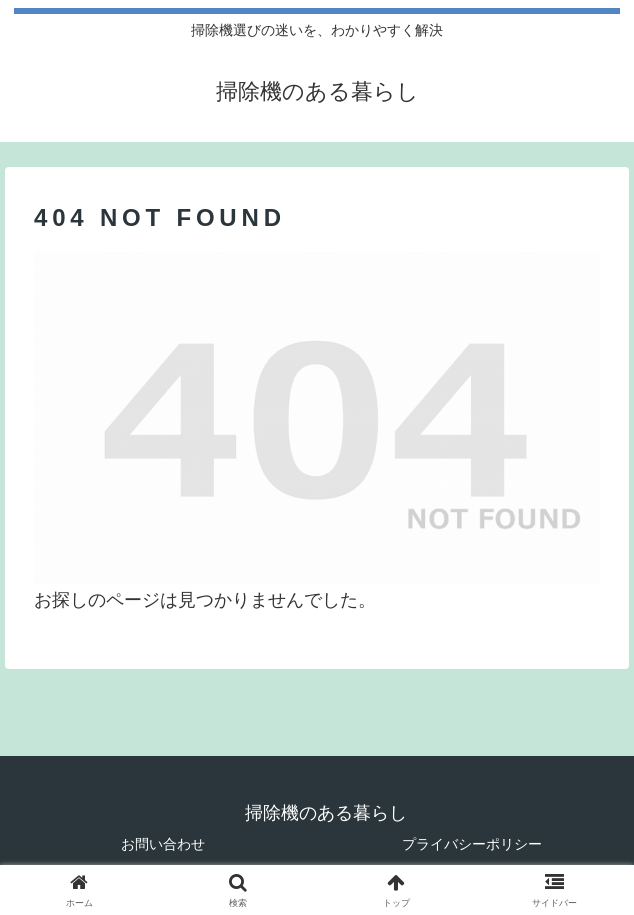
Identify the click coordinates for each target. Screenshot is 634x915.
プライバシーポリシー (472, 844)
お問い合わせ (163, 844)
